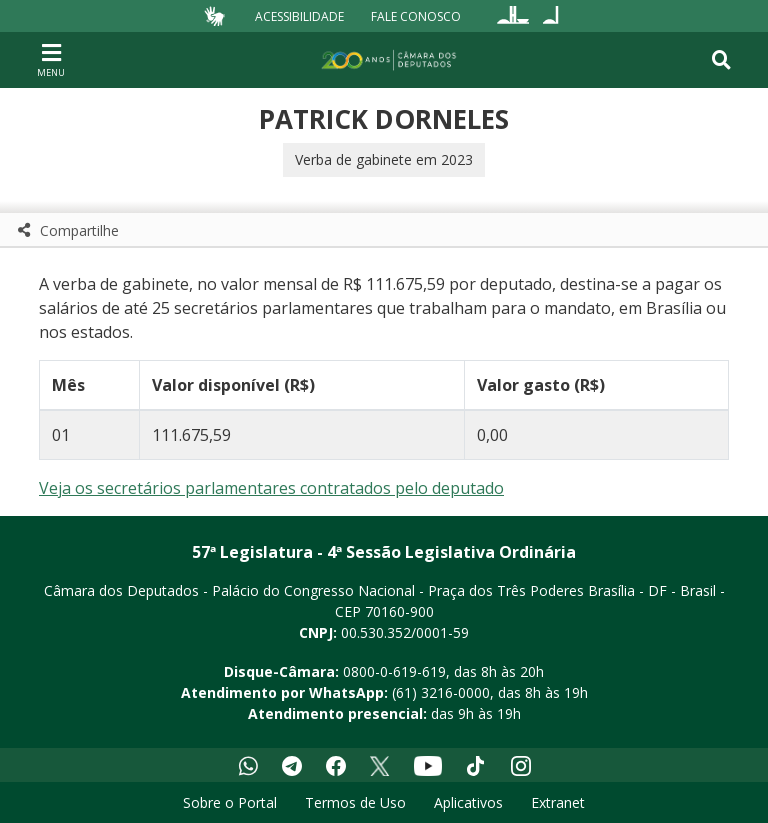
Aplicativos (468, 802)
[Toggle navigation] (721, 60)
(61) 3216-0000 (441, 692)
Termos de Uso (355, 802)
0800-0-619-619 (394, 671)
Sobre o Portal (230, 802)
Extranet (558, 802)
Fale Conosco (416, 15)
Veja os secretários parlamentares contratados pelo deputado (271, 488)
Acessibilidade (299, 15)
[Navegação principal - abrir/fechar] (51, 59)
